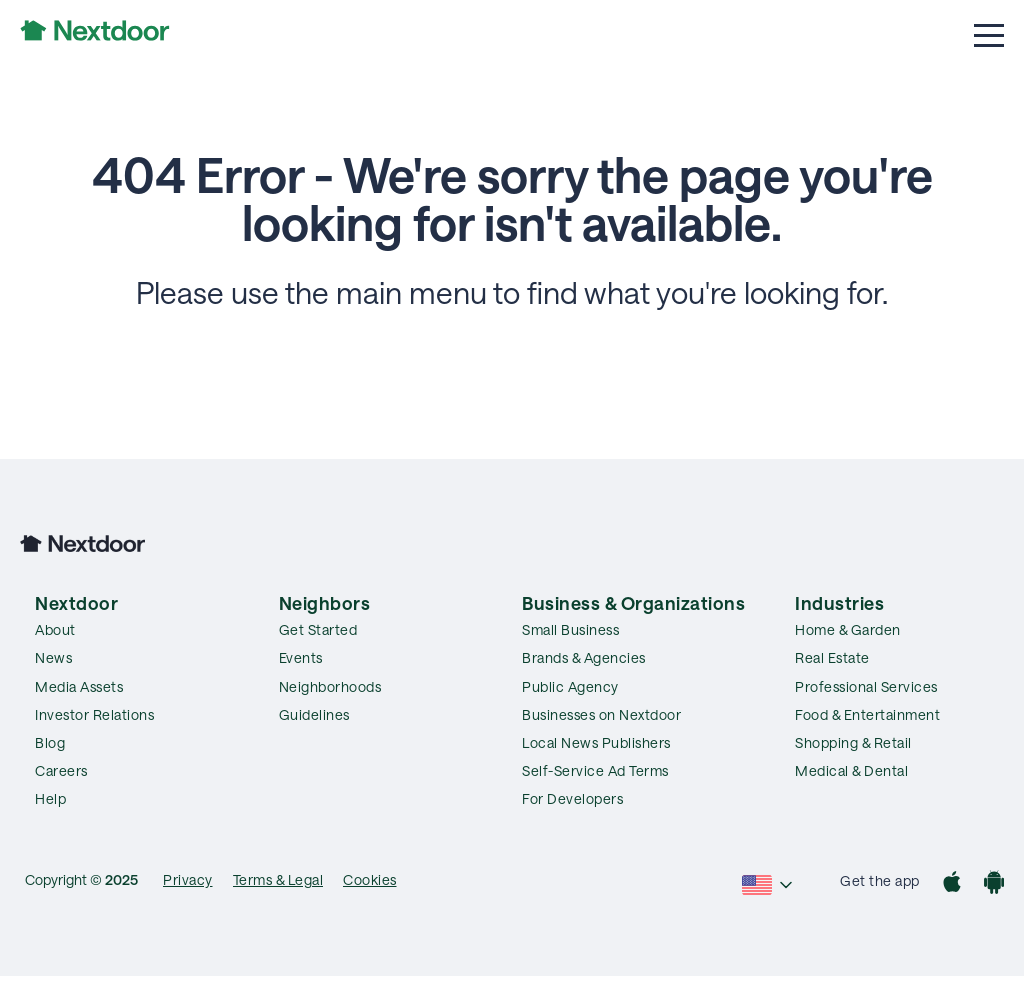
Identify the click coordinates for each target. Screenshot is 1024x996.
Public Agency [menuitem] (570, 686)
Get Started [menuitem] (318, 629)
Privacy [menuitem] (188, 879)
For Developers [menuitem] (572, 798)
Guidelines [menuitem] (314, 714)
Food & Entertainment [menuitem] (867, 714)
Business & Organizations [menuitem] (633, 603)
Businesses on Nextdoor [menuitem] (601, 714)
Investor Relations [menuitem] (94, 714)
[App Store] (952, 884)
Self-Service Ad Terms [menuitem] (595, 770)
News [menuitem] (53, 657)
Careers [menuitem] (61, 770)
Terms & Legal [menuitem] (278, 879)
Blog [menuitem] (50, 742)
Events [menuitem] (301, 657)
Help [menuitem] (50, 798)
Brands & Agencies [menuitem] (584, 657)
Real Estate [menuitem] (832, 657)
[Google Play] (994, 884)
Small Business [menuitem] (570, 629)
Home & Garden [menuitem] (848, 629)
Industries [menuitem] (839, 603)
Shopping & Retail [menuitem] (853, 742)
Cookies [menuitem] (370, 879)
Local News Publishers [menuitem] (596, 742)
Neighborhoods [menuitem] (330, 686)
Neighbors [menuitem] (325, 603)
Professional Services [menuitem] (866, 686)
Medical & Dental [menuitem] (851, 770)
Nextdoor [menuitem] (76, 603)
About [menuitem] (55, 629)
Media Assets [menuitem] (79, 686)
